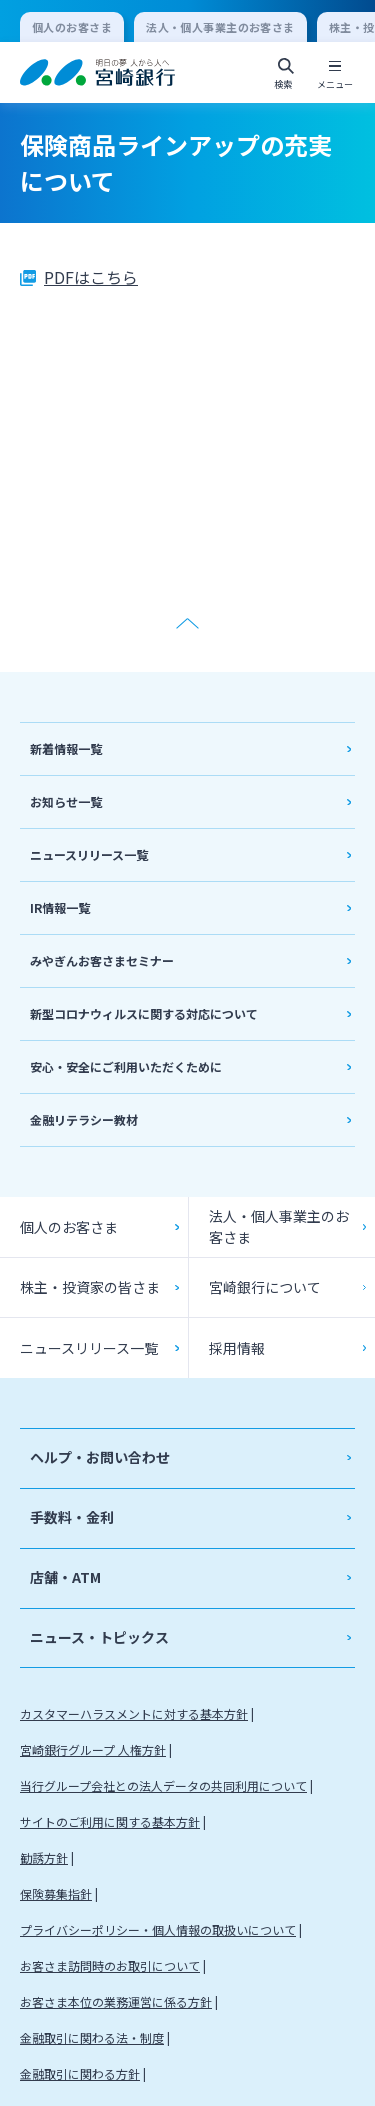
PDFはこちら (91, 277)
